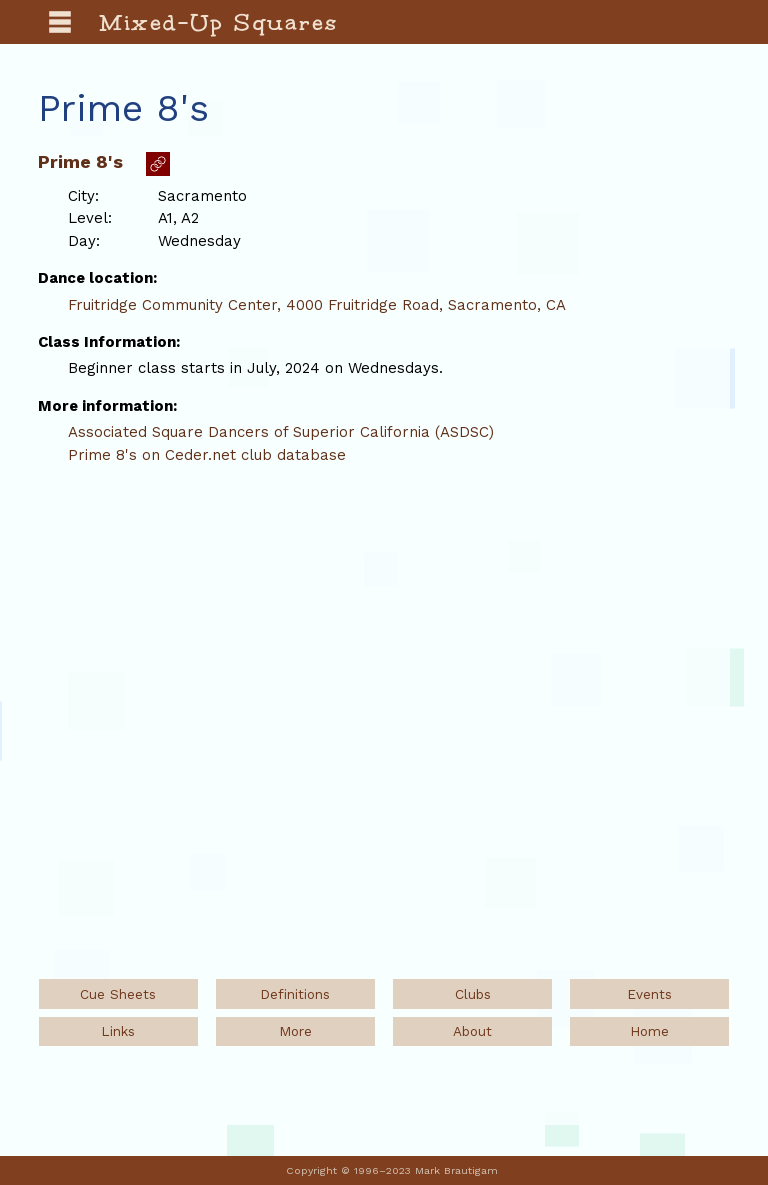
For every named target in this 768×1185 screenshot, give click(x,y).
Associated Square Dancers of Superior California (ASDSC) (281, 432)
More (295, 1031)
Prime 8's (80, 161)
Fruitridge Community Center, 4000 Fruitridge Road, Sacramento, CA (317, 305)
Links (118, 1031)
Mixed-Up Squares (219, 22)
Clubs (473, 994)
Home (649, 1031)
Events (649, 994)
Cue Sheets (118, 994)
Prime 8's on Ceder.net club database (207, 455)
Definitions (295, 994)
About (472, 1031)
